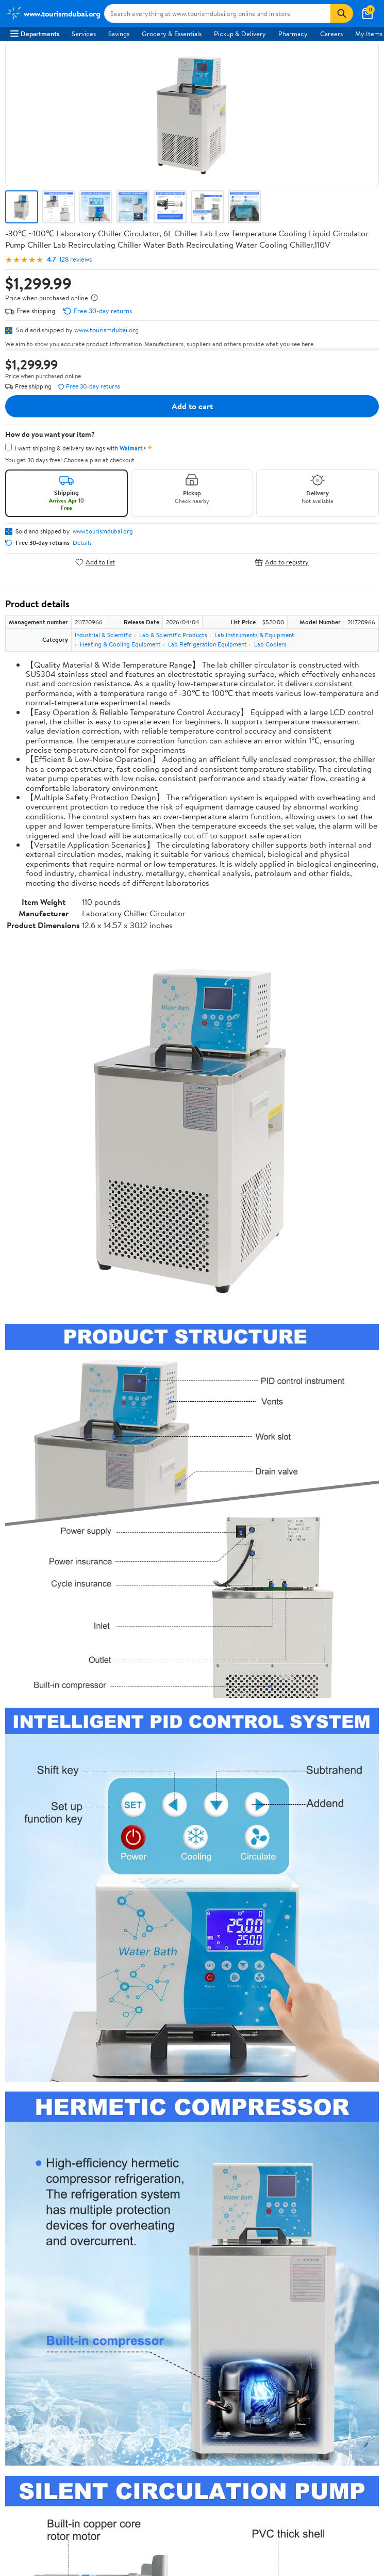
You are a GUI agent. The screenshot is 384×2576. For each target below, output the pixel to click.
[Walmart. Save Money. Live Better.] (53, 13)
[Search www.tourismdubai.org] (217, 13)
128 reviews (75, 259)
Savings (118, 33)
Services (84, 33)
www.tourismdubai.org (106, 329)
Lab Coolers (270, 644)
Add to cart (192, 406)
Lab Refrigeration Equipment (207, 644)
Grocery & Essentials (172, 33)
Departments (34, 33)
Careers (331, 33)
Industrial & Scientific (103, 634)
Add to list (95, 562)
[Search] (341, 13)
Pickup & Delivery (240, 33)
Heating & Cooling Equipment (120, 644)
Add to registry (282, 562)
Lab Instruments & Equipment (254, 634)
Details (82, 542)
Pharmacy (293, 33)
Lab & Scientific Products (173, 634)
